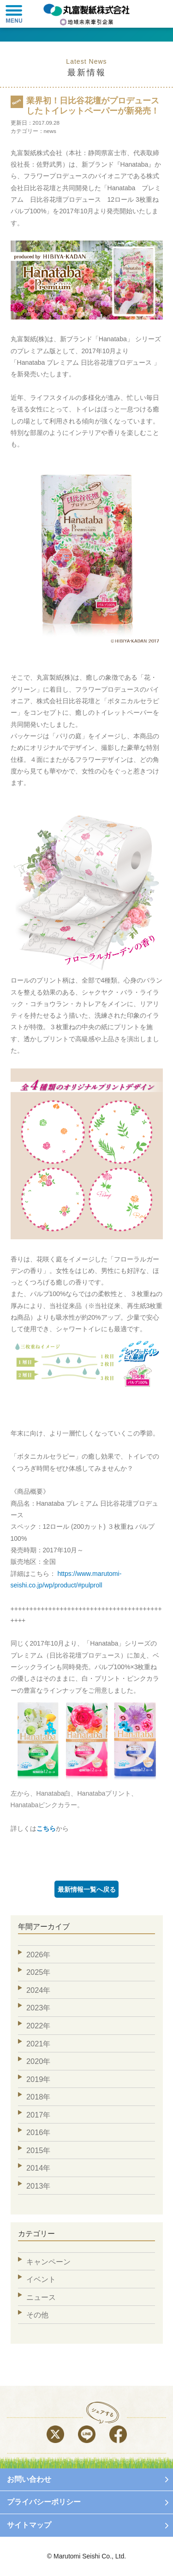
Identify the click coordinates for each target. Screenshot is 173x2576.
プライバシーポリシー (44, 2502)
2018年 (38, 2097)
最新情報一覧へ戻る (87, 1889)
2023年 (38, 2007)
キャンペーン (48, 2261)
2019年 (38, 2079)
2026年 (38, 1954)
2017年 (38, 2115)
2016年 (38, 2132)
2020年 (38, 2061)
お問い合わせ (29, 2479)
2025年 (38, 1972)
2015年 (38, 2150)
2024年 (38, 1990)
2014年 (38, 2168)
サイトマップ (29, 2525)
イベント (41, 2279)
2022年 (38, 2025)
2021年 (38, 2043)
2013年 (38, 2186)
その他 (37, 2315)
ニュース (41, 2297)
